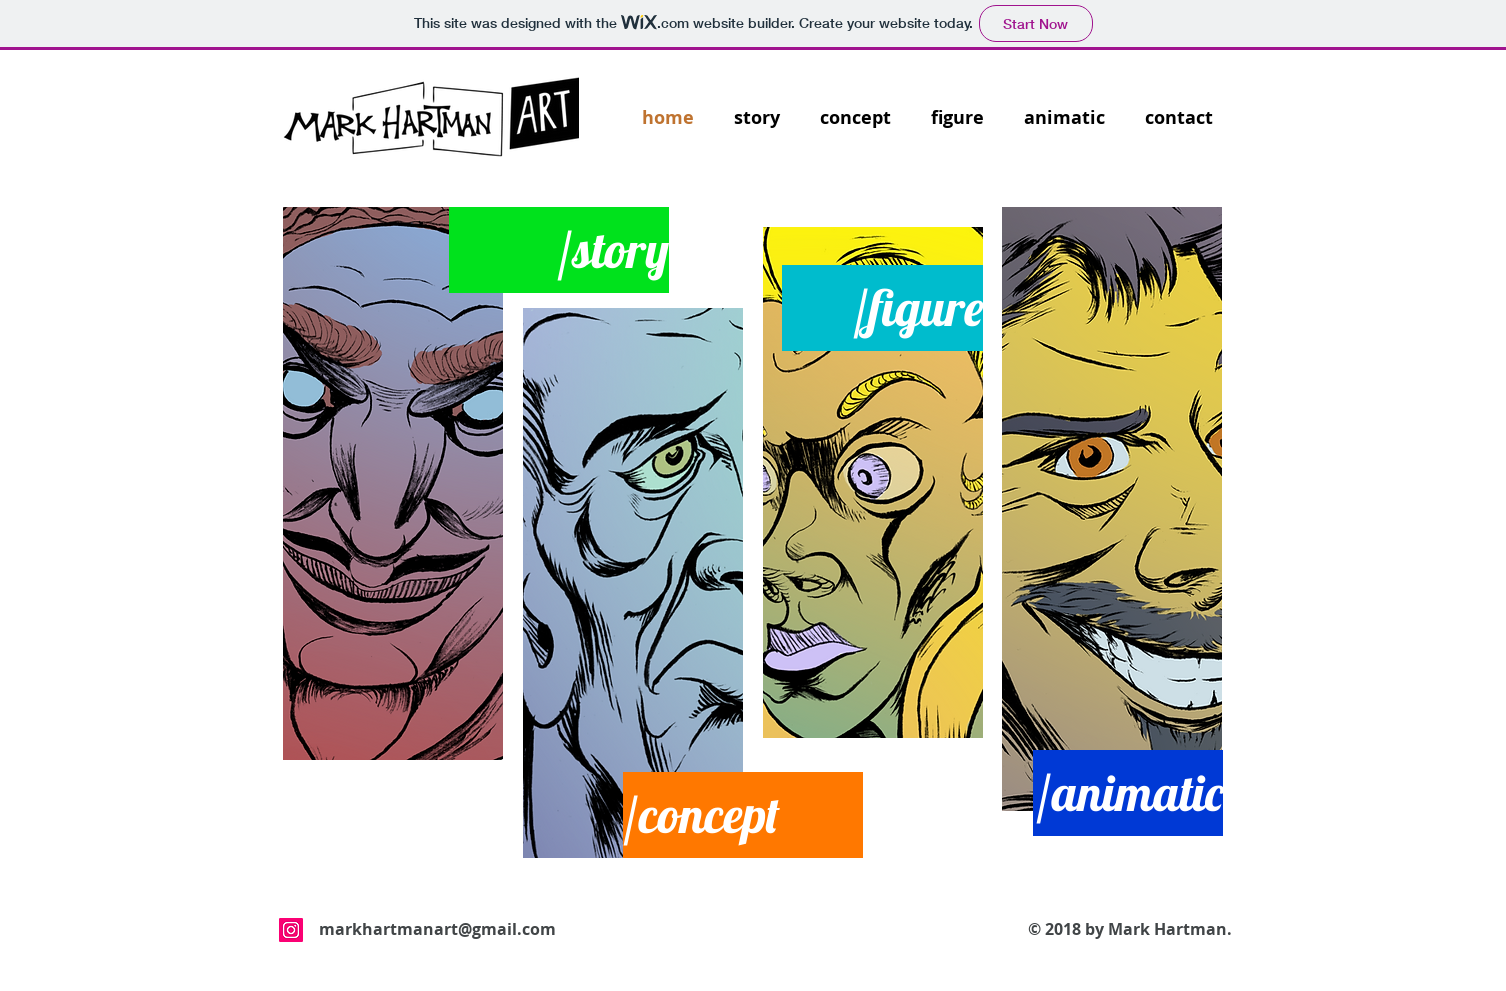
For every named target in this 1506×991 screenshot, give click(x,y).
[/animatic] (1128, 793)
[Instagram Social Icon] (291, 930)
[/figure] (882, 308)
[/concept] (743, 815)
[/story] (559, 250)
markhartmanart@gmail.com (437, 929)
